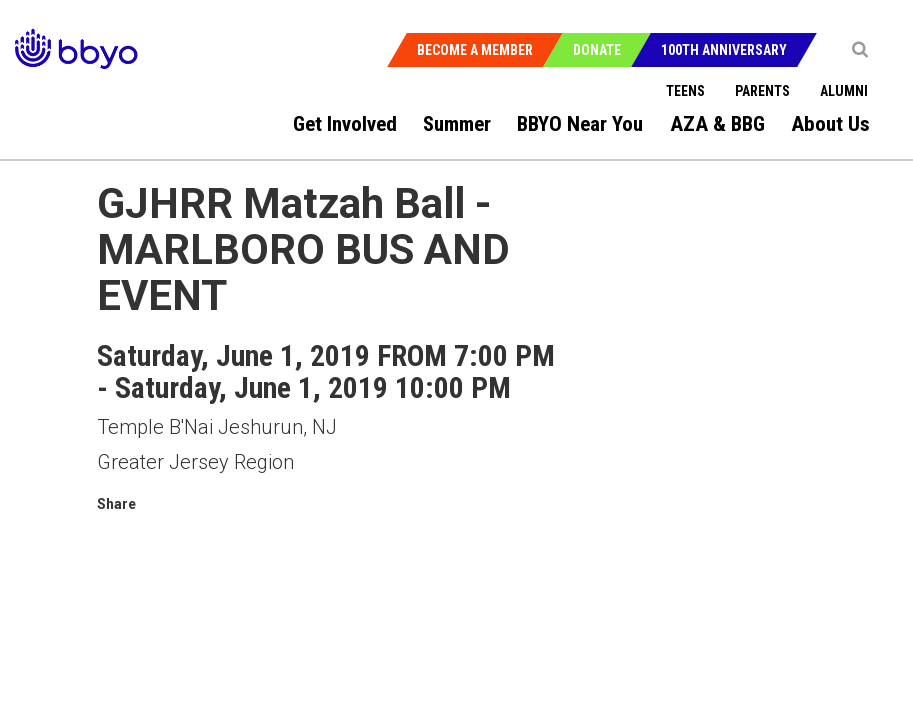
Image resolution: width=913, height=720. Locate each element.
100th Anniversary (724, 50)
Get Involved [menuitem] (345, 124)
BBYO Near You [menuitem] (580, 124)
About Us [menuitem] (830, 124)
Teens (685, 91)
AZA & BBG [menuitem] (717, 124)
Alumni (844, 91)
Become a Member (475, 50)
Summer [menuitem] (457, 124)
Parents (762, 91)
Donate (597, 50)
